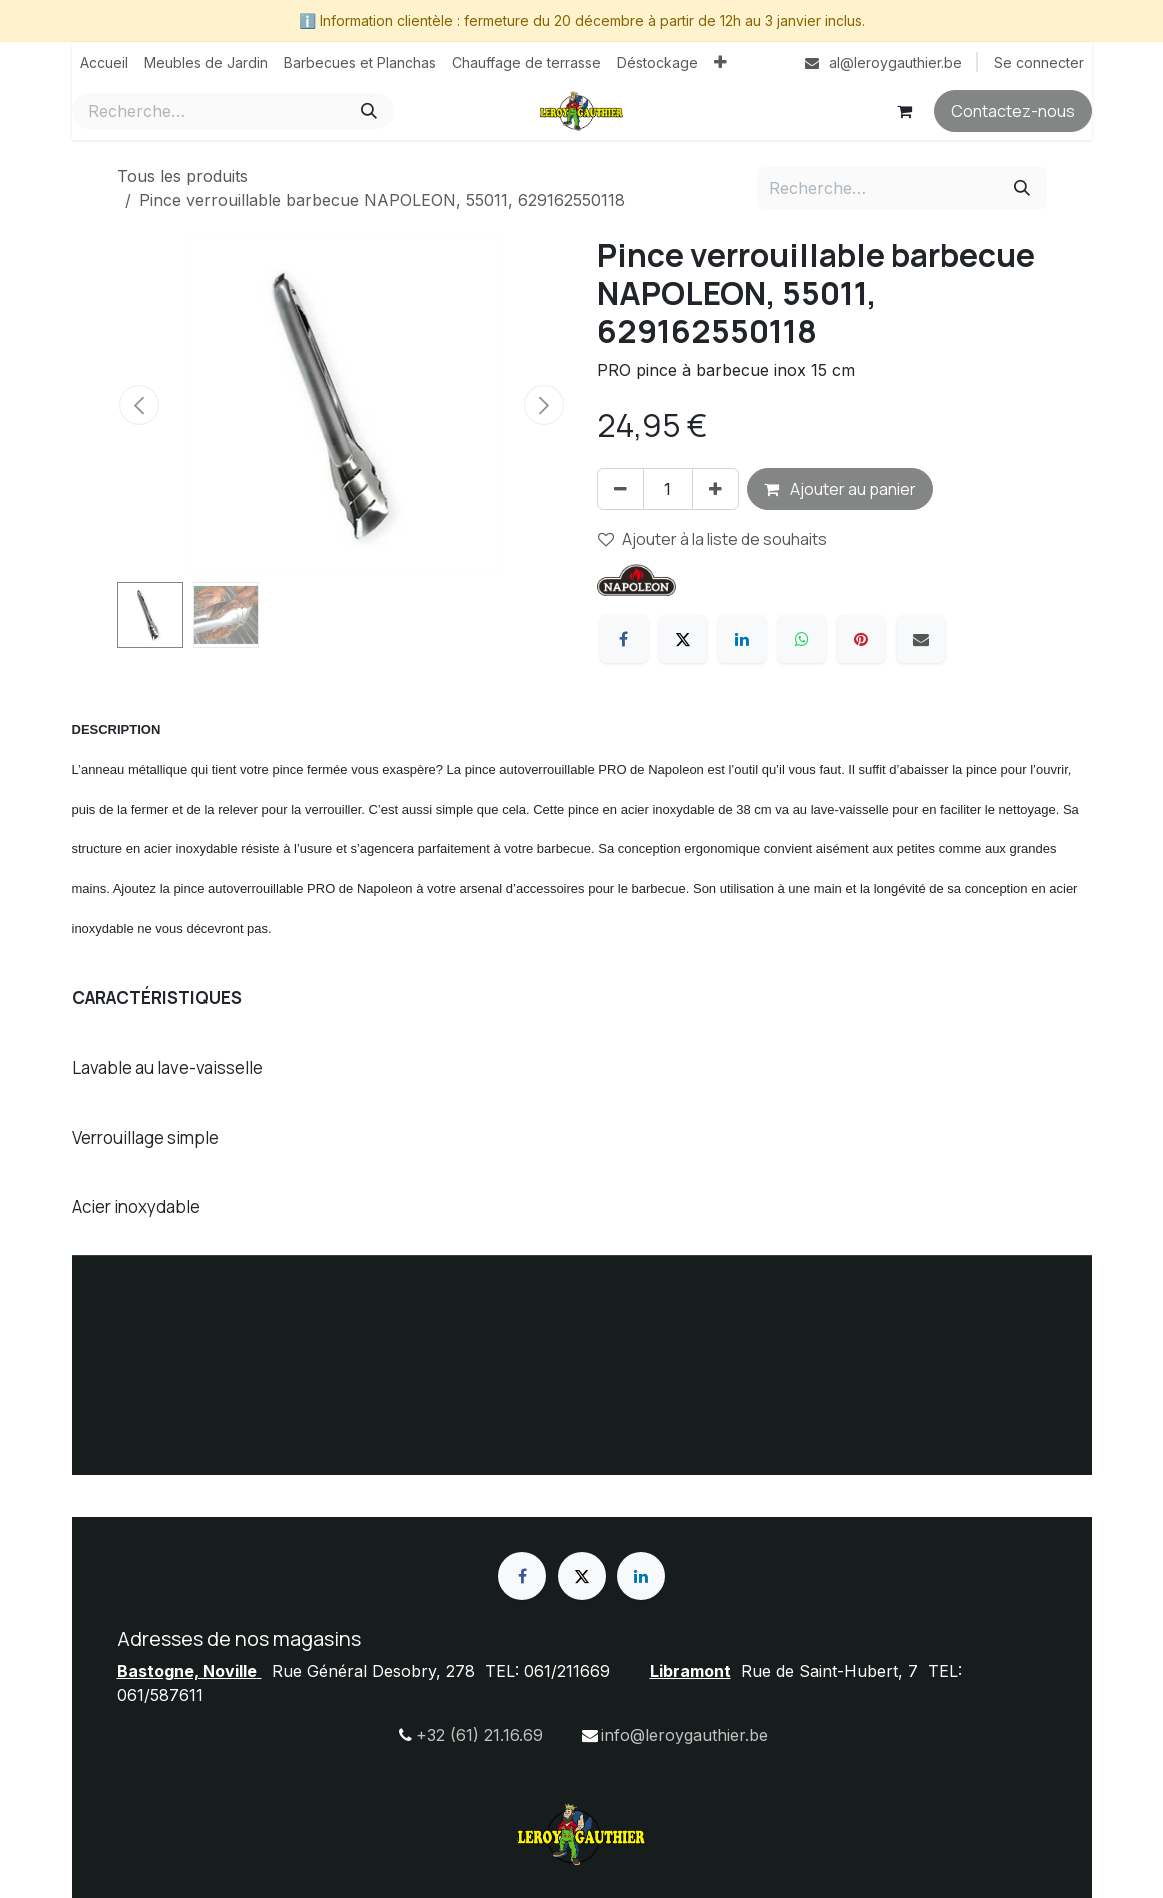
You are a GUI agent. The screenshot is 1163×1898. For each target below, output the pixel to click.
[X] (683, 639)
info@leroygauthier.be (684, 1735)
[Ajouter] (715, 489)
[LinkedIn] (742, 639)
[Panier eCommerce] (905, 111)
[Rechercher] (369, 111)
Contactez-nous (1013, 111)
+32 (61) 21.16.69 (479, 1735)
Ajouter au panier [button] (840, 489)
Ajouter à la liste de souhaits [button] (712, 539)
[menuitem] (104, 62)
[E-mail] (921, 639)
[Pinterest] (861, 639)
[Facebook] (624, 639)
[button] (139, 405)
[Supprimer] (620, 489)
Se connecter (1039, 62)
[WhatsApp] (802, 639)
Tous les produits (182, 176)
